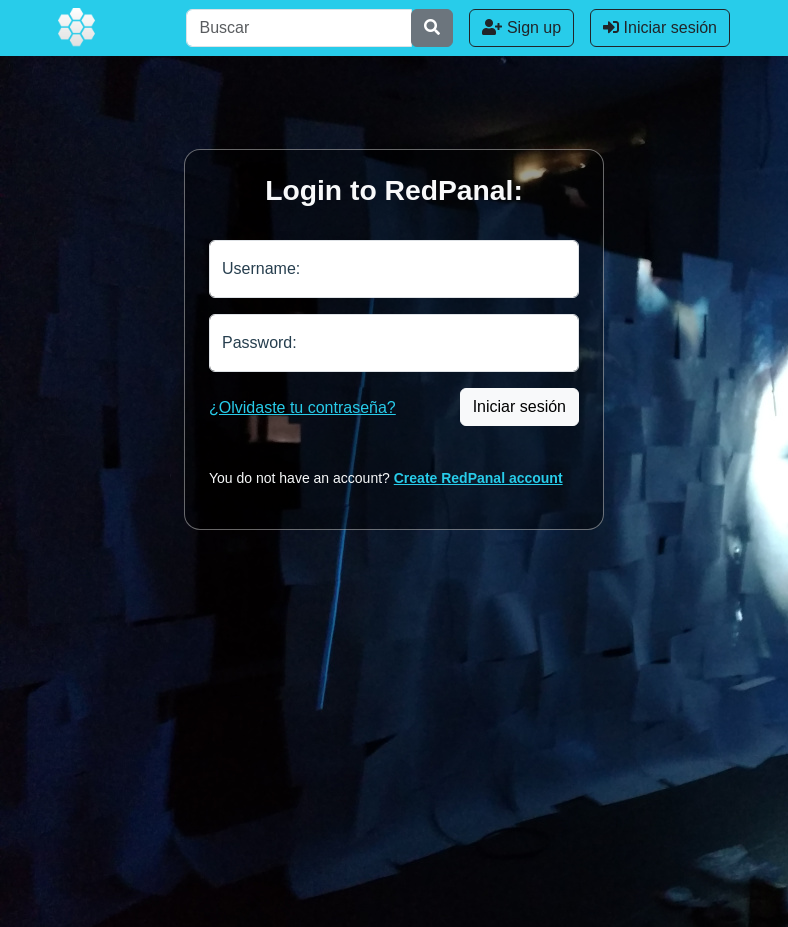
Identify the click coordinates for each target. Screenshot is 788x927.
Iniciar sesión (660, 27)
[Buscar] (299, 28)
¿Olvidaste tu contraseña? (302, 407)
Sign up (521, 27)
